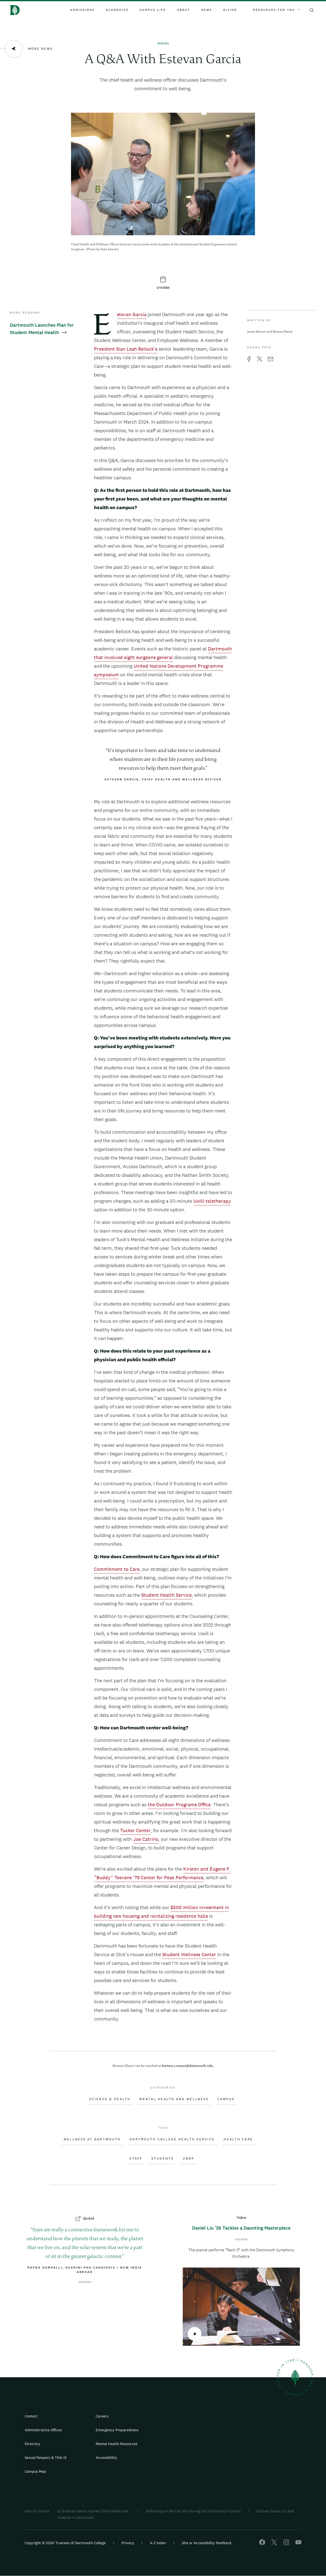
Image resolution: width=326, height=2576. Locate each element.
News (206, 10)
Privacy (128, 2542)
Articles (163, 43)
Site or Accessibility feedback (207, 2542)
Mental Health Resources (116, 2443)
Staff (135, 2159)
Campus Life (153, 10)
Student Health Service (166, 1595)
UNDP (189, 2159)
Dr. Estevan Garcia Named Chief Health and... (93, 2511)
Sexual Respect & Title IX (46, 2457)
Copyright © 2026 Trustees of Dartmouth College (65, 2542)
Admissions (82, 10)
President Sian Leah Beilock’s (125, 349)
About (183, 10)
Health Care (238, 2139)
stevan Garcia (131, 314)
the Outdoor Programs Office (179, 1804)
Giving (230, 10)
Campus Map (35, 2471)
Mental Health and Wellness (174, 2099)
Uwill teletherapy (212, 1201)
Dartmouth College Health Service (172, 2139)
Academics (117, 10)
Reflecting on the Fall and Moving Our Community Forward (193, 2511)
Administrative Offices (43, 2430)
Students (162, 2159)
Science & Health (109, 2099)
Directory (32, 2443)
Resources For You (276, 10)
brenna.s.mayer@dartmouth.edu (187, 2066)
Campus (226, 2099)
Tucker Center (135, 1830)
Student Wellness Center (189, 1954)
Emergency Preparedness (117, 2430)
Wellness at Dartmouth (92, 2139)
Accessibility (106, 2457)
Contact (31, 2416)
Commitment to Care (117, 1569)
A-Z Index (158, 2542)
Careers (102, 2416)
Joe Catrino (145, 1839)
